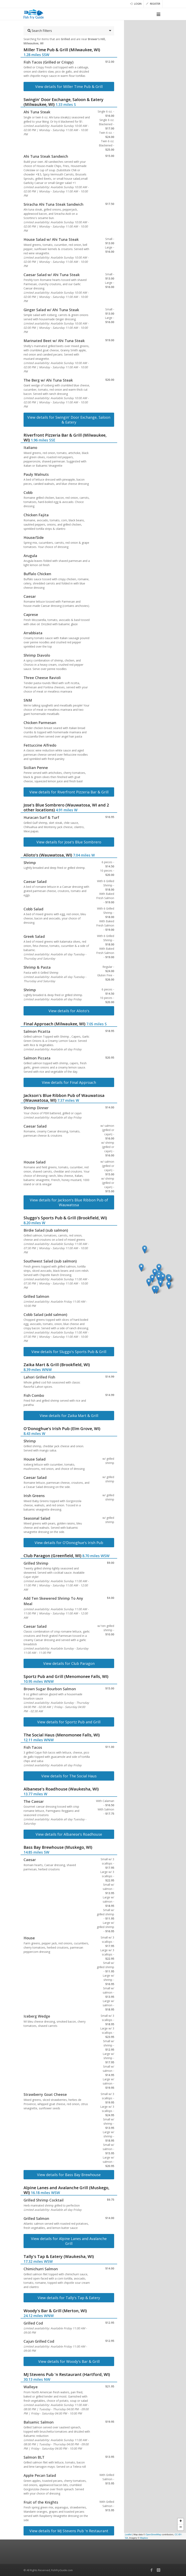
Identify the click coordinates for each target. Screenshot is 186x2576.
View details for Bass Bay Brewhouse (69, 2174)
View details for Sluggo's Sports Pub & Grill (68, 1351)
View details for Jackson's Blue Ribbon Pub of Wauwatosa (69, 1202)
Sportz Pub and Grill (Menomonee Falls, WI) (66, 1676)
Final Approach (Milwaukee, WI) (54, 1024)
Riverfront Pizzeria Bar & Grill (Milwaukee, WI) (65, 437)
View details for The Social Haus (69, 1776)
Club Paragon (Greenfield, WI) (52, 1555)
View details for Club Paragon (69, 1663)
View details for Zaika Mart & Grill (69, 1415)
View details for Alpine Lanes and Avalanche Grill (69, 2241)
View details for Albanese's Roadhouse (69, 1834)
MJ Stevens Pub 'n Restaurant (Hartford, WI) (67, 2374)
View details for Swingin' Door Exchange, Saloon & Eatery (68, 420)
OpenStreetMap (153, 2534)
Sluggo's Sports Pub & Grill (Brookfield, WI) (65, 1218)
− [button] (180, 2527)
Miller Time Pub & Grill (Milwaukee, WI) (62, 49)
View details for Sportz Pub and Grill (68, 1721)
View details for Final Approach (69, 1082)
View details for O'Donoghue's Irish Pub (69, 1542)
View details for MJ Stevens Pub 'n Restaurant (68, 2530)
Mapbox (144, 2538)
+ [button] (180, 2521)
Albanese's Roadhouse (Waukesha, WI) (61, 1789)
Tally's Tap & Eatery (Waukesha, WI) (59, 2256)
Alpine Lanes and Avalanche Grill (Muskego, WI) (66, 2190)
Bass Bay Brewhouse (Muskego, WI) (58, 1847)
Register (153, 3)
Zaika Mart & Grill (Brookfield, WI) (57, 1364)
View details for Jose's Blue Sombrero (68, 842)
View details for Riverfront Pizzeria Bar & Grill (68, 792)
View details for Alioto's (69, 1010)
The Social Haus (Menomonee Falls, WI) (62, 1735)
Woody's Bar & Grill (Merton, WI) (55, 2310)
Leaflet (128, 2534)
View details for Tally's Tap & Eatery (69, 2297)
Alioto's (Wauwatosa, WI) (48, 855)
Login (136, 3)
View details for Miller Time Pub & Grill (69, 86)
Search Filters (40, 30)
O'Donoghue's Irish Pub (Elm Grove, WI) (62, 1428)
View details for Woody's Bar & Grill (69, 2361)
